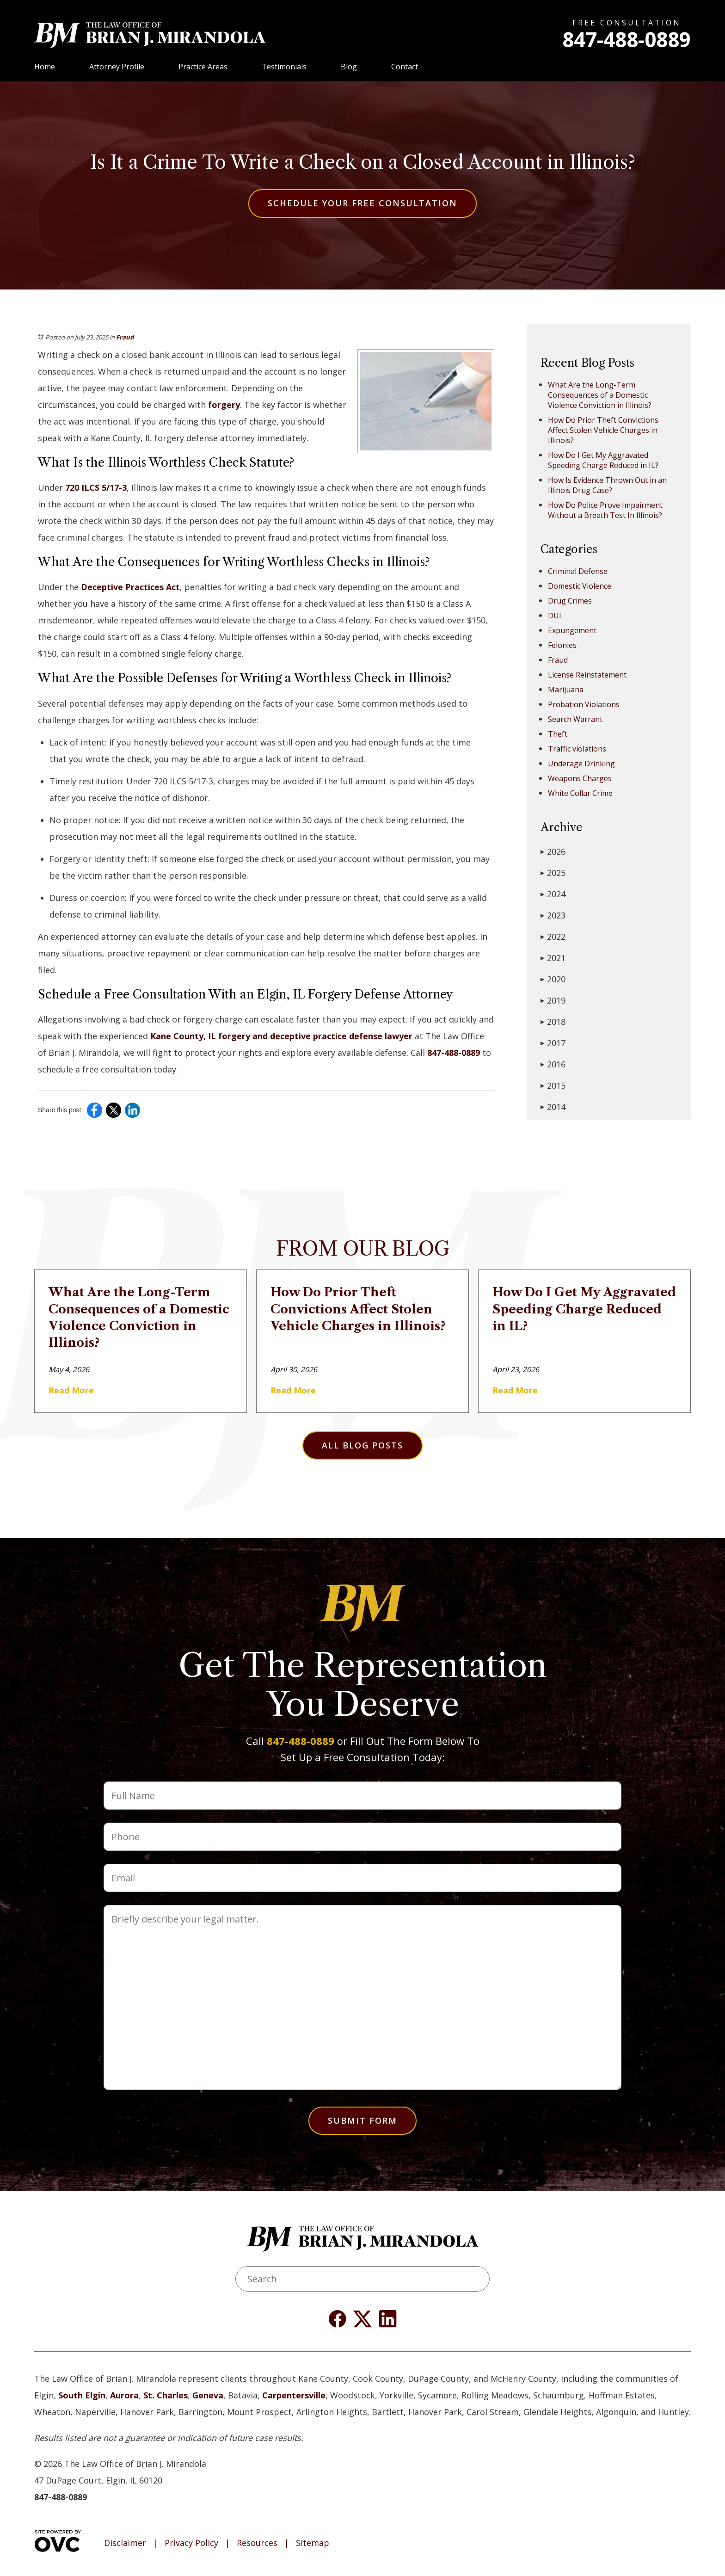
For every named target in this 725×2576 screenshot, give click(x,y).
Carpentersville (294, 2395)
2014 (553, 1106)
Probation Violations (584, 704)
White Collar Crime (580, 793)
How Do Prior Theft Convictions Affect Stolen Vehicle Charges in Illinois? (603, 430)
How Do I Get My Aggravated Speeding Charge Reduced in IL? (603, 460)
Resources (257, 2543)
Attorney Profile (116, 67)
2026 (553, 851)
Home (44, 67)
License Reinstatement (587, 675)
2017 (553, 1042)
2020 (553, 979)
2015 (553, 1085)
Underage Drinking (581, 763)
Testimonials (284, 67)
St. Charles (165, 2395)
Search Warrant (575, 719)
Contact (404, 67)
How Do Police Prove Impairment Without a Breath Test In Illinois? (605, 510)
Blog (349, 67)
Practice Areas (202, 67)
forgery (224, 404)
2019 (553, 1000)
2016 (553, 1064)
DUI (554, 615)
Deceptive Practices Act (130, 586)
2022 (553, 936)
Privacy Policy (191, 2543)
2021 (553, 957)
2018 (553, 1021)
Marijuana (566, 689)
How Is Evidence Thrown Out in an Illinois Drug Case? (607, 485)
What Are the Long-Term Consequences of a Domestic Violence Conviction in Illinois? (599, 395)
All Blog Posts (362, 1445)
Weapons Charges (580, 778)
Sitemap (312, 2543)
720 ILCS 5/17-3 (96, 487)
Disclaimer (125, 2543)
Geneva (207, 2395)
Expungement (572, 630)
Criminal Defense (578, 571)
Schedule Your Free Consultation (362, 203)
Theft (557, 734)
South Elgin (81, 2395)
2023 (553, 915)
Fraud (125, 337)
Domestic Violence (579, 586)
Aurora (124, 2395)
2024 (553, 894)
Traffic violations (577, 749)
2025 (553, 872)
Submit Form (362, 2120)
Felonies (562, 645)
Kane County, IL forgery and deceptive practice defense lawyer (281, 1035)
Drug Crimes (570, 601)
